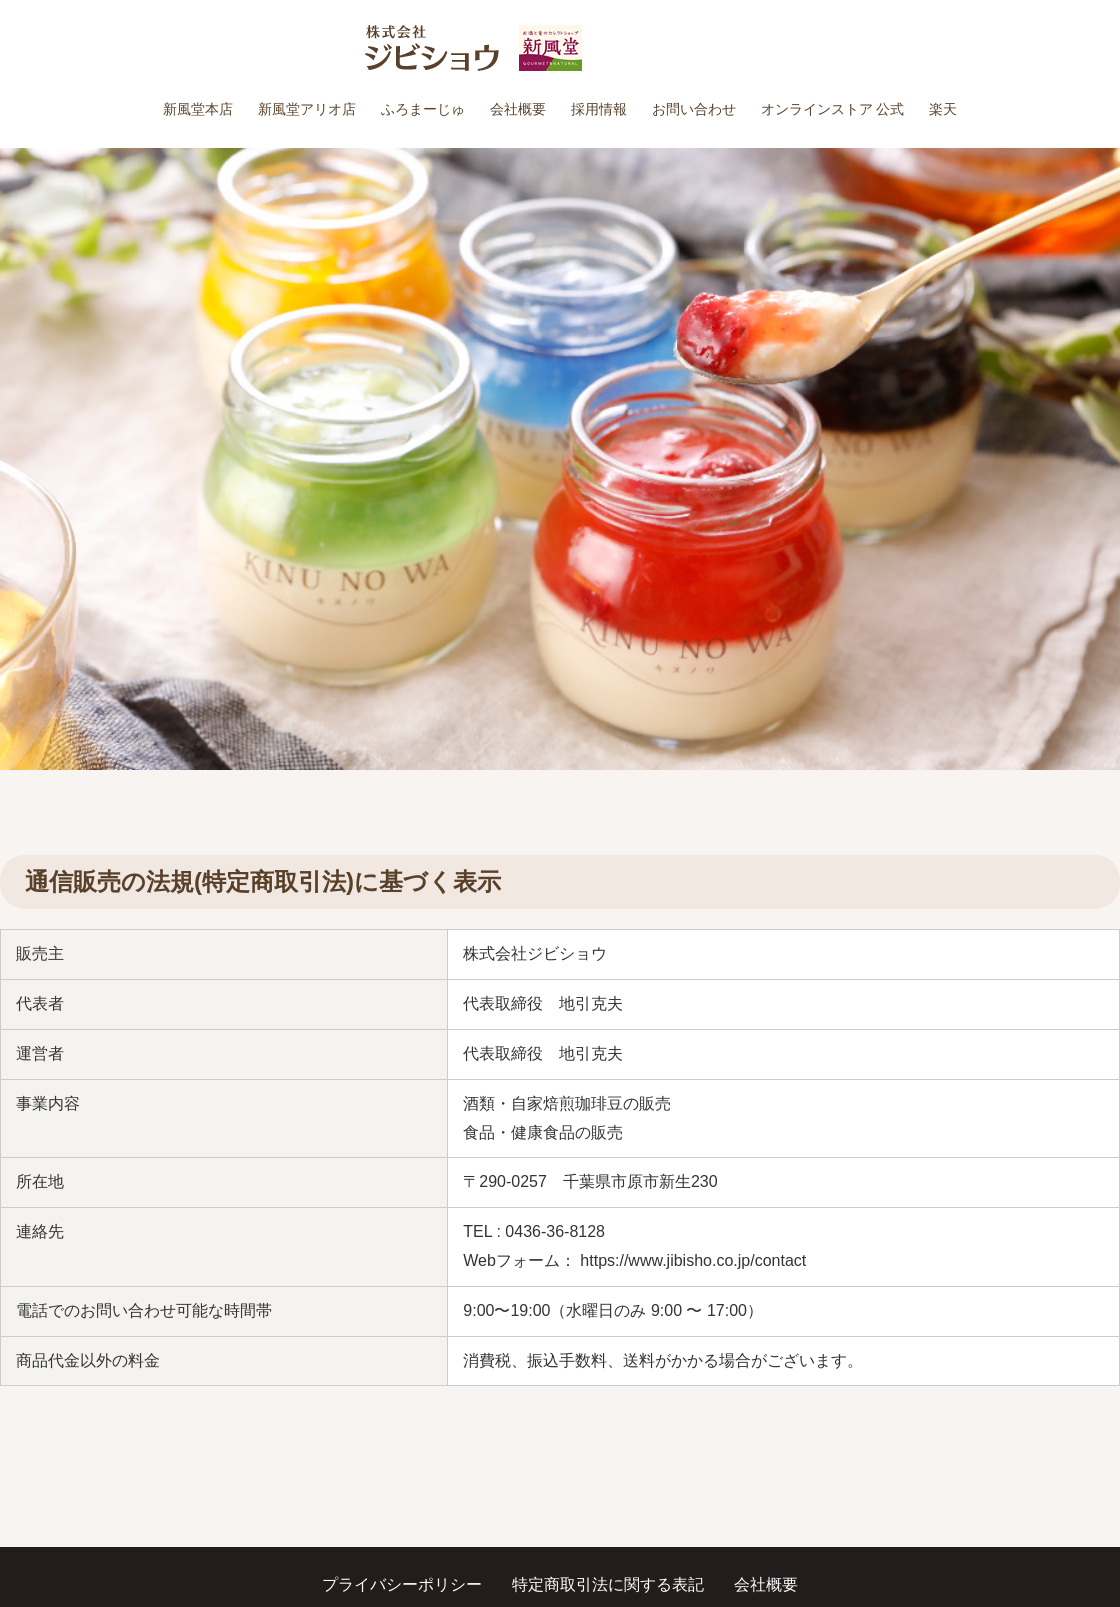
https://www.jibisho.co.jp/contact (693, 1260)
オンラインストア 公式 (833, 109)
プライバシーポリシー (402, 1584)
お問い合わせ (694, 109)
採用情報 (599, 109)
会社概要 (518, 109)
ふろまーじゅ (423, 109)
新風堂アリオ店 (307, 109)
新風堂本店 (198, 109)
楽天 (943, 109)
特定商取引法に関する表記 (608, 1584)
